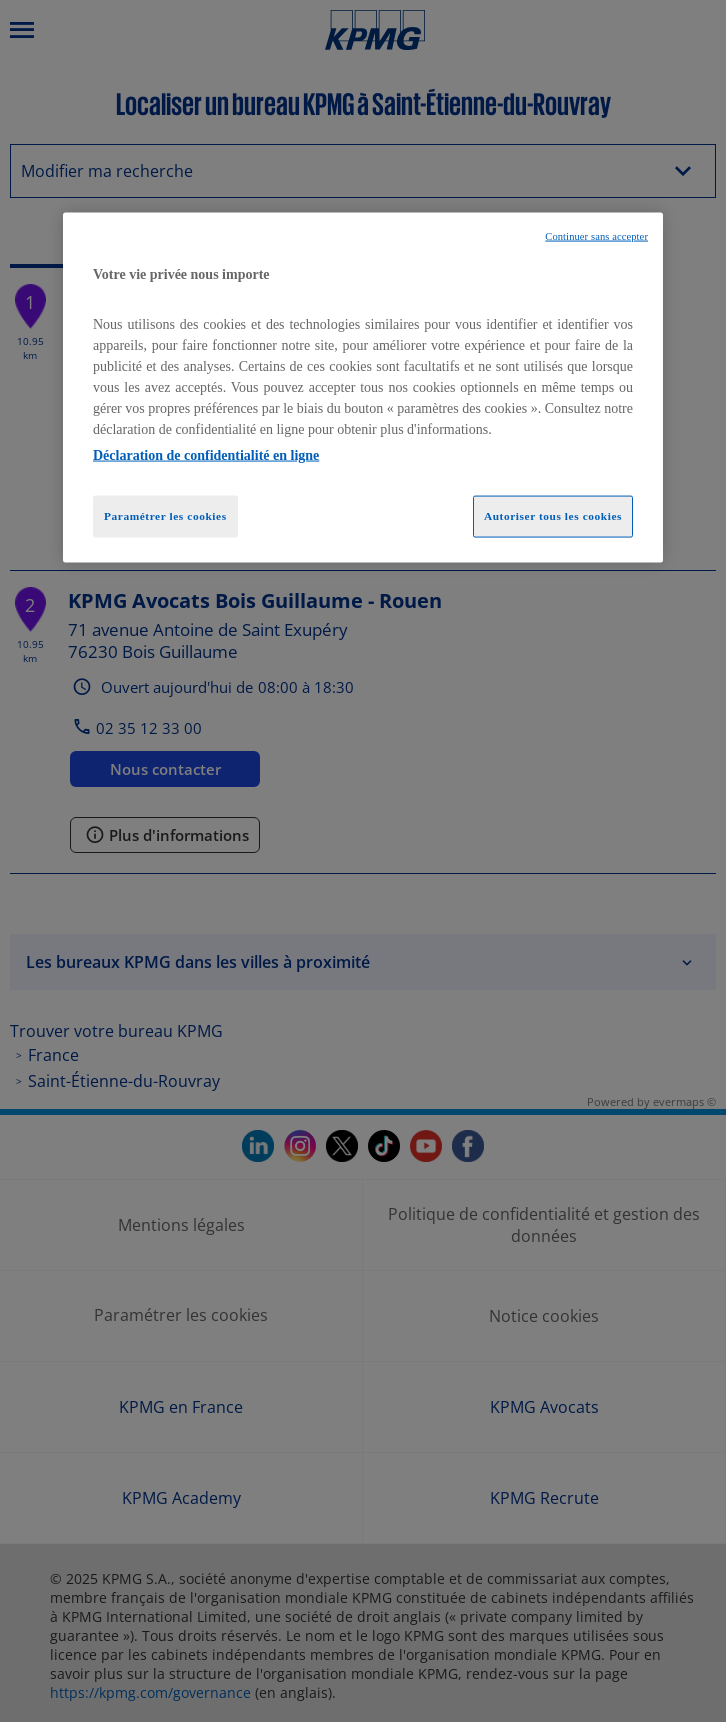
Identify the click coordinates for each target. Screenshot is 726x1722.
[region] (363, 388)
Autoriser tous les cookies (553, 515)
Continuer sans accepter (596, 236)
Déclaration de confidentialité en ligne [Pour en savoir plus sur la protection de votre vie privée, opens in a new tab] (206, 454)
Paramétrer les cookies (165, 515)
